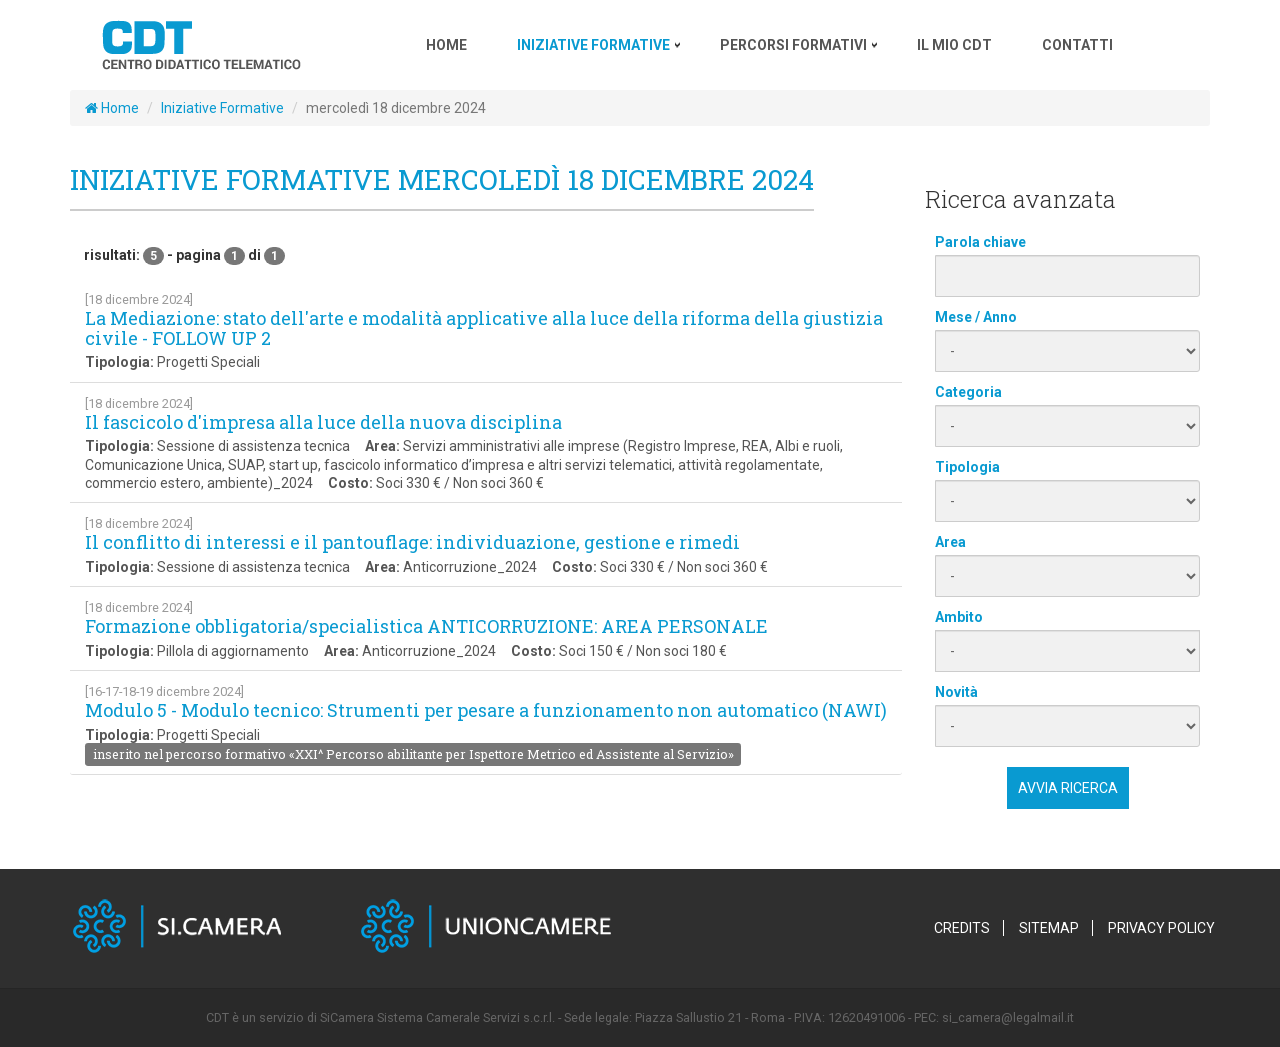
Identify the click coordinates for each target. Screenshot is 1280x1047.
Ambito (959, 617)
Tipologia (967, 467)
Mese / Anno (976, 317)
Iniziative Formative (222, 108)
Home (112, 108)
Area (950, 542)
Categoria (968, 392)
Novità (956, 692)
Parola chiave (980, 242)
